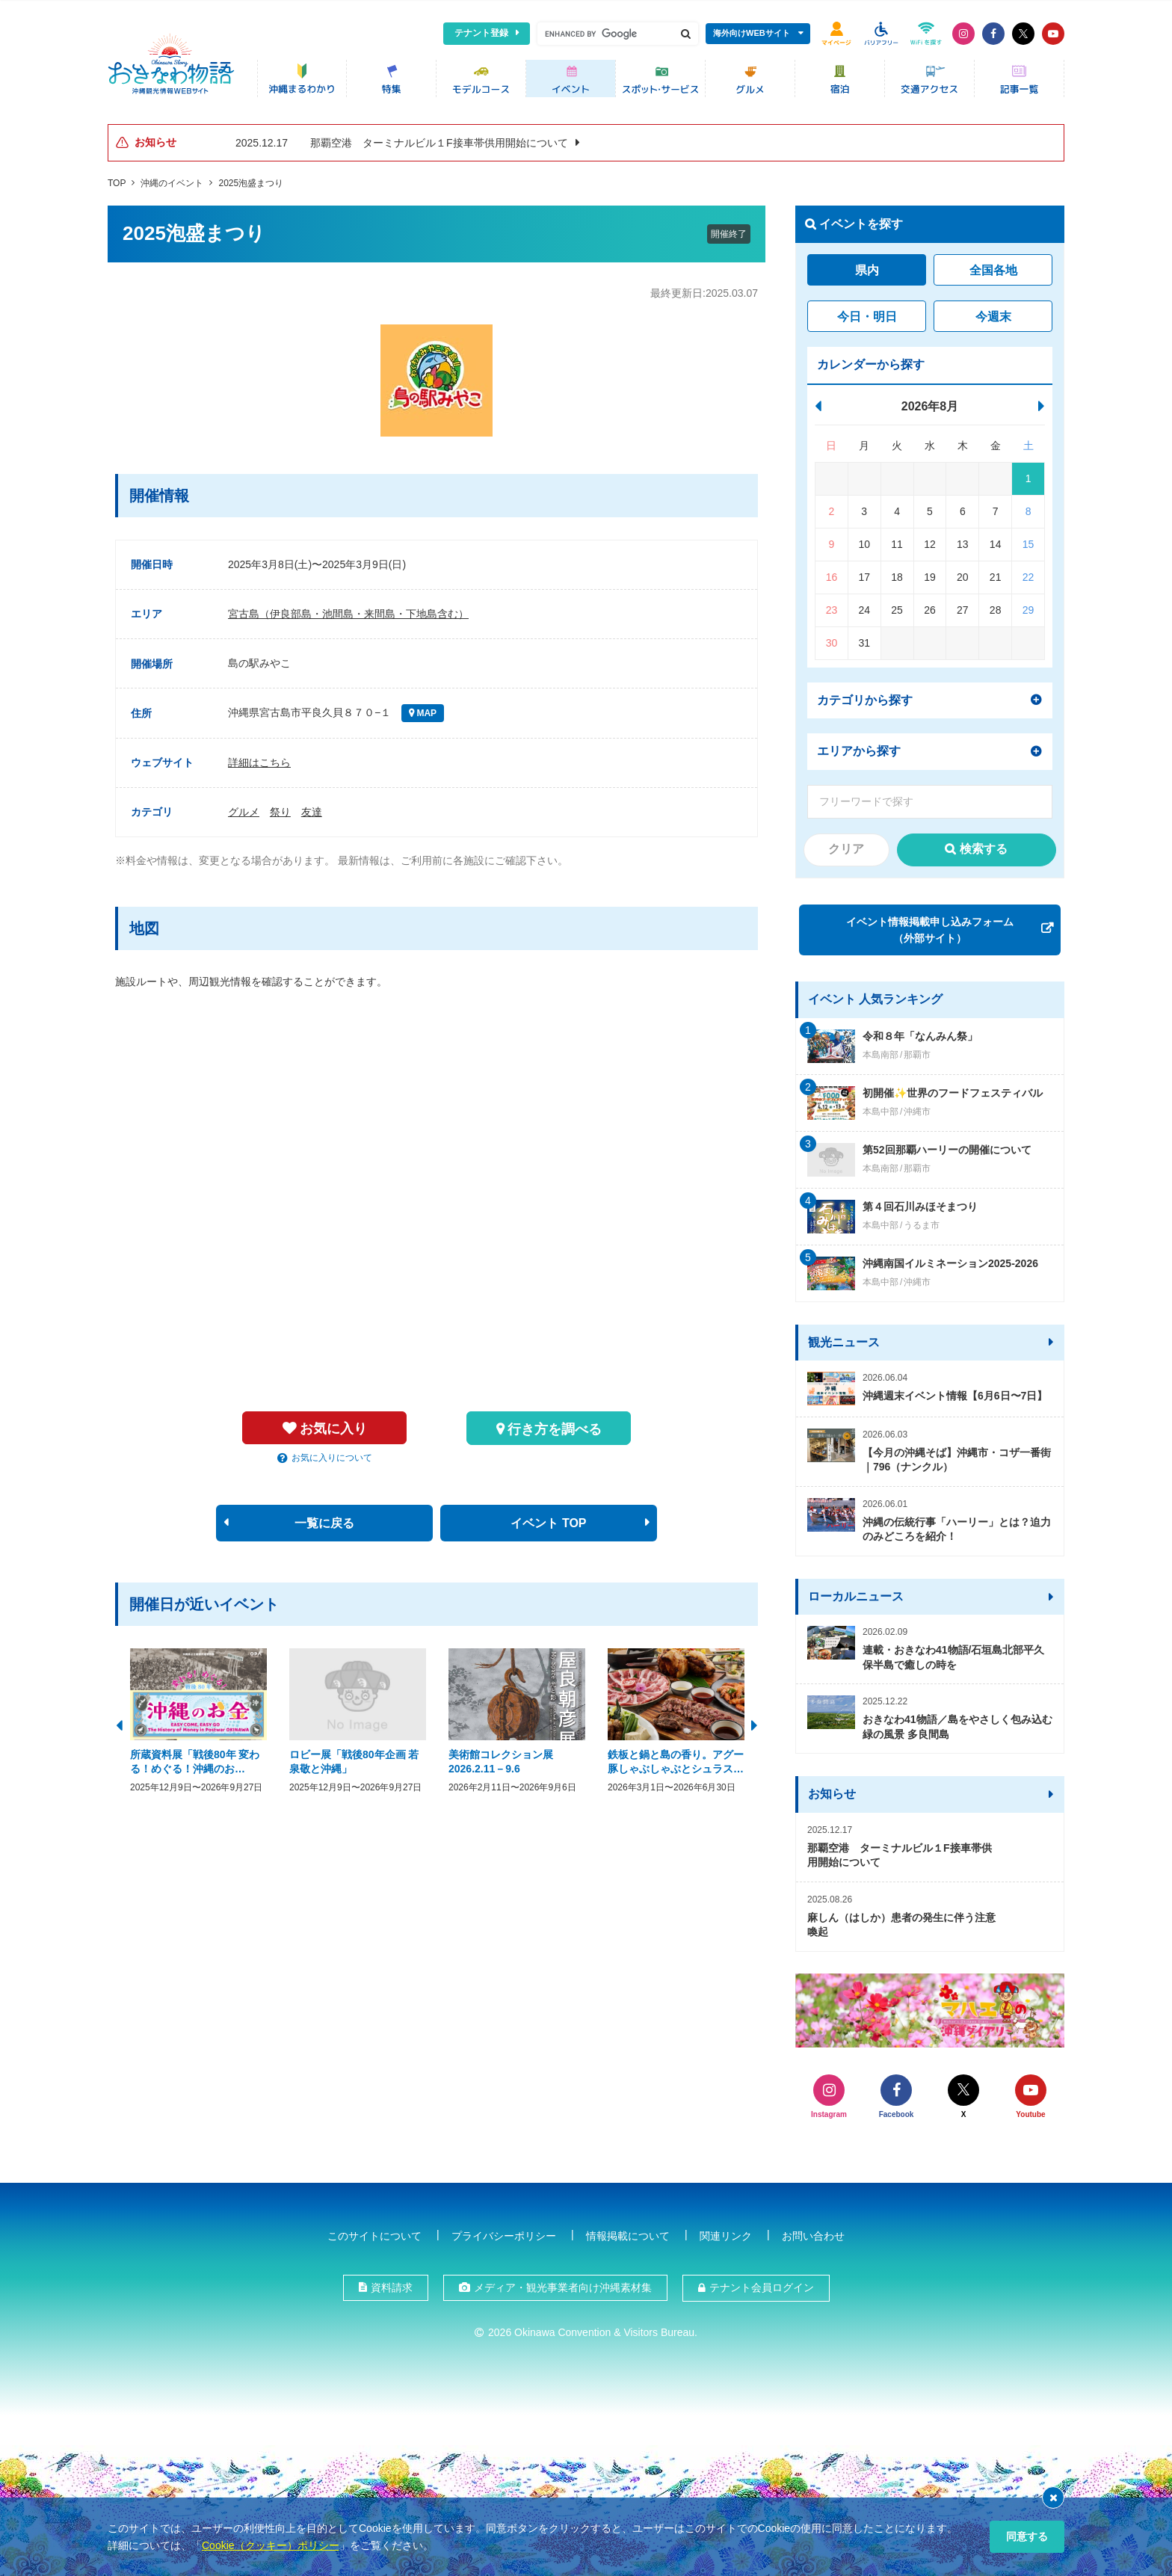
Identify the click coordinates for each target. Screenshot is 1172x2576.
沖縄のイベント (172, 178)
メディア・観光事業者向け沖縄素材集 (563, 2284)
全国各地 (993, 265)
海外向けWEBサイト (751, 32)
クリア (846, 844)
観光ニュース (844, 1337)
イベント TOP (548, 1518)
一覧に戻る (324, 1518)
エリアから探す (859, 746)
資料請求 (392, 2284)
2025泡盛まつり (250, 178)
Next (754, 1719)
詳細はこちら (259, 758)
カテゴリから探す (865, 695)
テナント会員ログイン (761, 2284)
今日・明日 (867, 312)
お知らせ (832, 1789)
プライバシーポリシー (503, 2232)
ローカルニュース (856, 1592)
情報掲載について (628, 2232)
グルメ (243, 807)
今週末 (993, 312)
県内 (867, 265)
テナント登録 (481, 33)
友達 (311, 807)
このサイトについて (374, 2232)
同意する (1027, 2536)
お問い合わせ (813, 2232)
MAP (425, 709)
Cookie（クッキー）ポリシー (270, 2545)
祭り (280, 807)
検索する (984, 844)
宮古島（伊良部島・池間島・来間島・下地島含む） (348, 610)
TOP (117, 178)
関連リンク (726, 2232)
